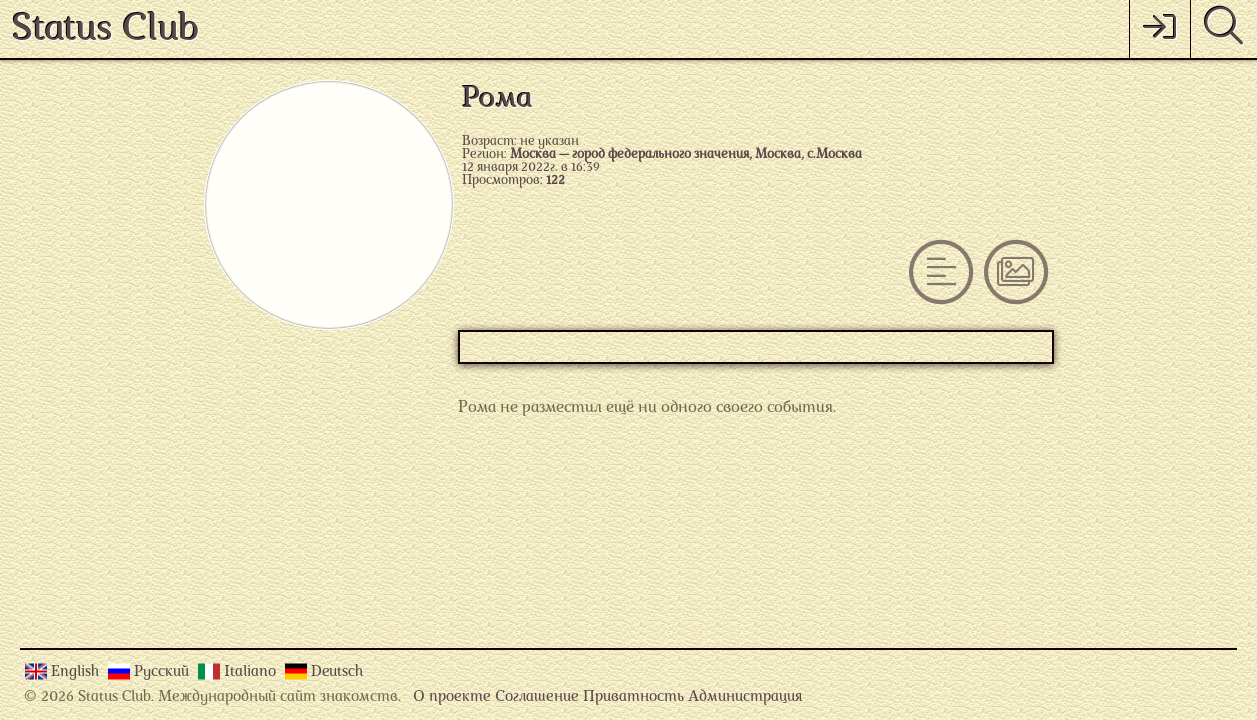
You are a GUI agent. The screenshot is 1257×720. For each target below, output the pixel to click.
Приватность (633, 697)
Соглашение (537, 697)
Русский (163, 672)
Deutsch (337, 672)
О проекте (452, 697)
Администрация (745, 697)
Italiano (252, 672)
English (77, 672)
